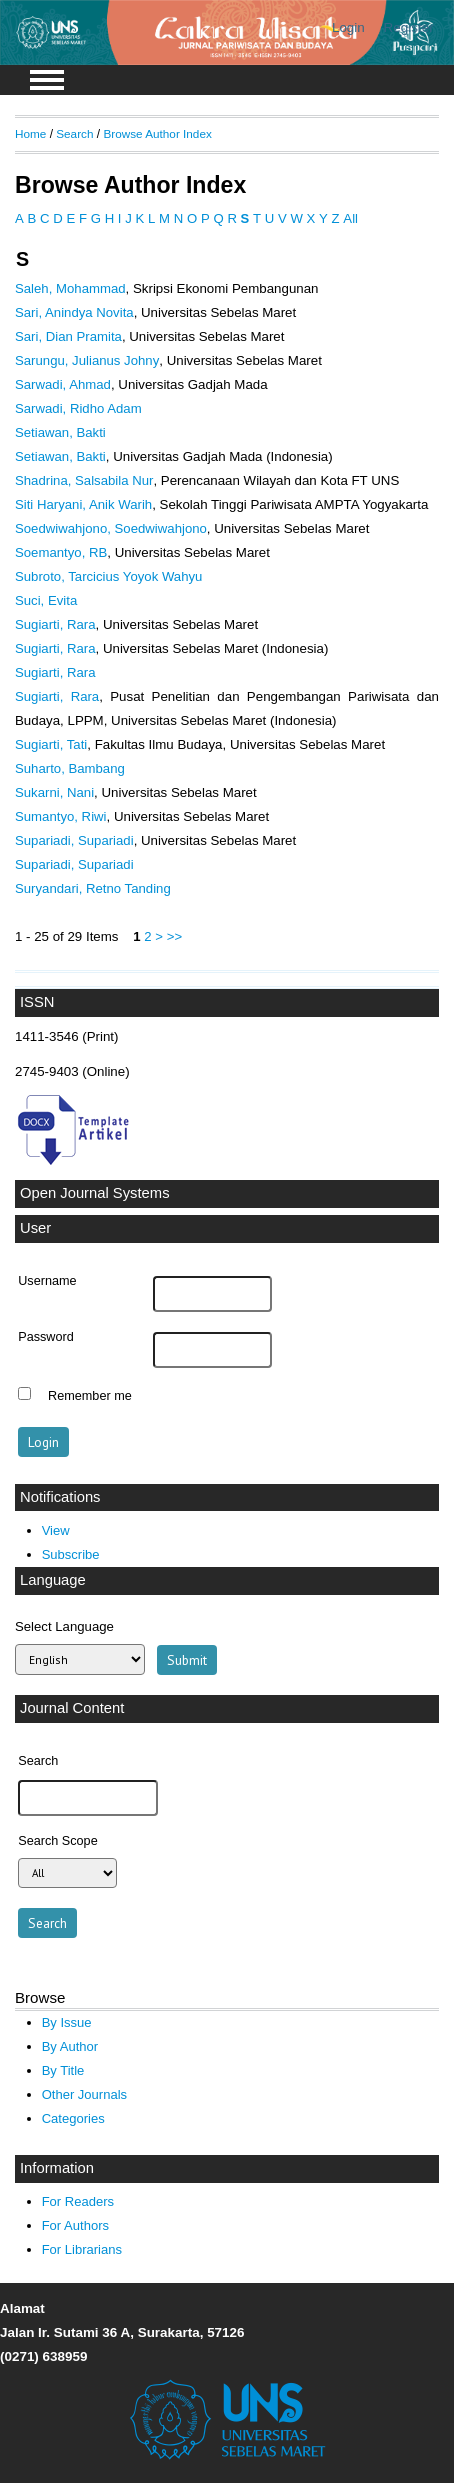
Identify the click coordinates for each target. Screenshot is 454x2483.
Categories (73, 2118)
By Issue (67, 2022)
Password (46, 1337)
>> (174, 936)
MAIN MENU (47, 80)
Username (47, 1281)
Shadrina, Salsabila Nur (84, 480)
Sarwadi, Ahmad (63, 384)
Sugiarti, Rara (55, 624)
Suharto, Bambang (70, 768)
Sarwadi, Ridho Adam (78, 408)
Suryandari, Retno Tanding (93, 888)
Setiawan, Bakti (60, 432)
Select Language (64, 1626)
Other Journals (84, 2094)
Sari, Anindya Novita (74, 312)
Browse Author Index (157, 133)
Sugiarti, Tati (51, 744)
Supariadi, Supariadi (74, 840)
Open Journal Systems (95, 1193)
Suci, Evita (46, 600)
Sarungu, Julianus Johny (87, 360)
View (56, 1530)
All (350, 218)
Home (30, 133)
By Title (63, 2070)
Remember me (90, 1396)
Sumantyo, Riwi (61, 816)
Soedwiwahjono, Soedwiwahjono (111, 528)
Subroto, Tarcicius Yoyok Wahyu (108, 576)
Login (348, 27)
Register (409, 27)
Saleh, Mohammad (70, 288)
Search (74, 133)
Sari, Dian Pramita (68, 336)
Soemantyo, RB (61, 552)
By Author (70, 2046)
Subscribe (71, 1554)
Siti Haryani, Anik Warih (83, 504)
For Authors (75, 2225)
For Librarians (82, 2249)
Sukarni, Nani (54, 792)
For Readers (78, 2201)
